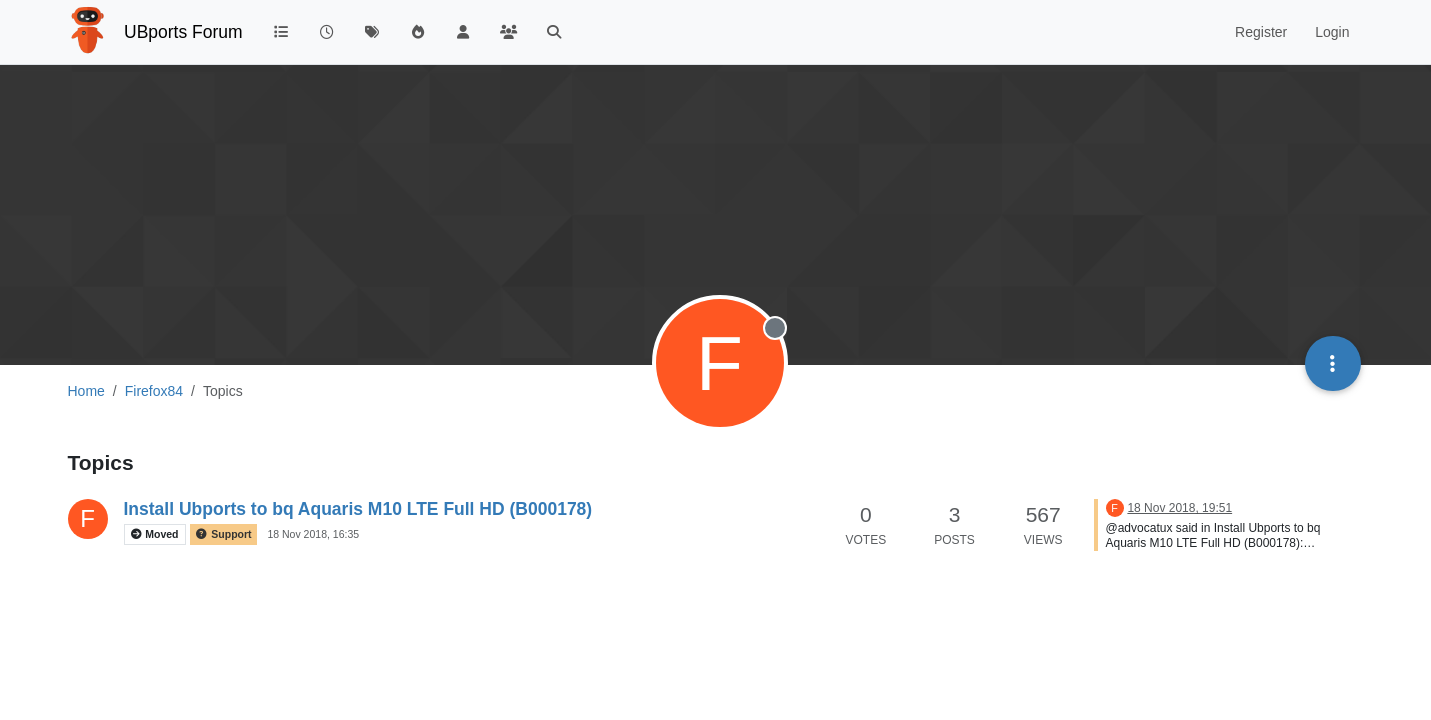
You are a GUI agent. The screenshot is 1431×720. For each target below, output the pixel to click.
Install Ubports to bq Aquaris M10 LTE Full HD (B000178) (358, 509)
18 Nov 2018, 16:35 (313, 534)
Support (223, 534)
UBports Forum (183, 32)
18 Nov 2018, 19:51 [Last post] (1179, 508)
